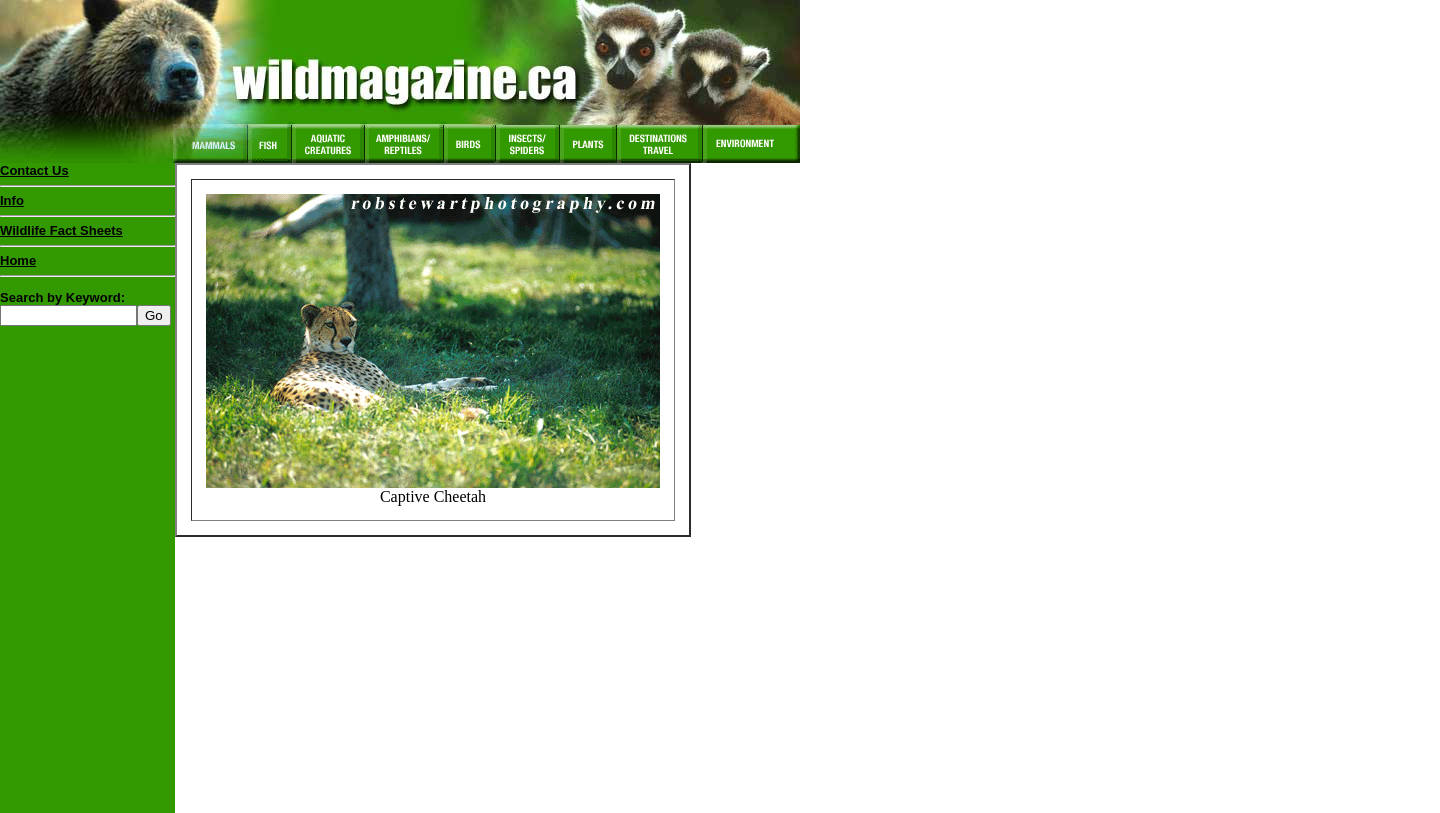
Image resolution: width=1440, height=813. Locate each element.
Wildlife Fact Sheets (87, 235)
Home (18, 260)
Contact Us (34, 170)
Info (12, 200)
